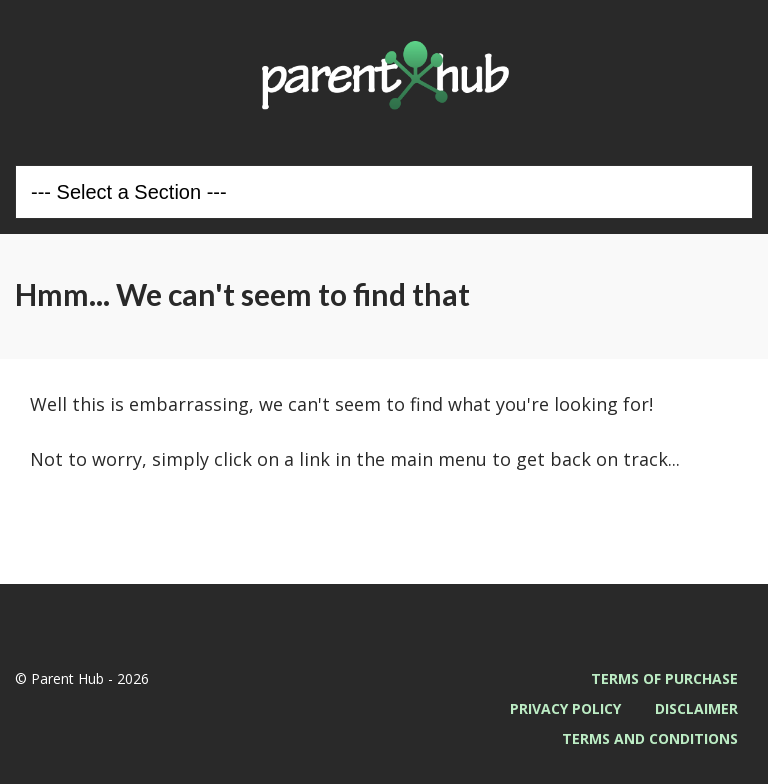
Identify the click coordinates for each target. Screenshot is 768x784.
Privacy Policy (565, 708)
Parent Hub (384, 75)
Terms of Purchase (664, 678)
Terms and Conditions (650, 738)
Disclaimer (696, 708)
